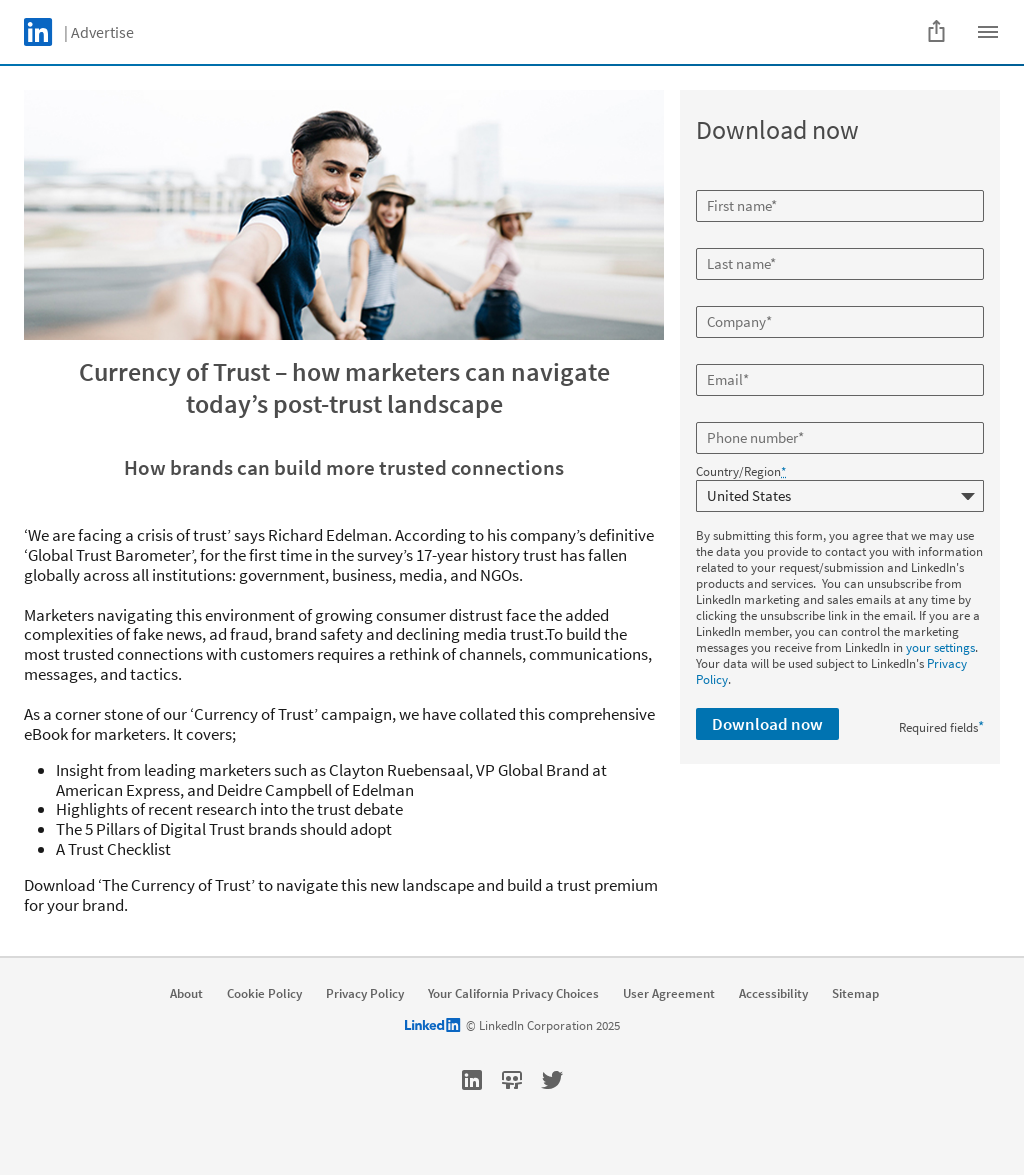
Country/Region (741, 472)
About (186, 994)
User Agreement (669, 994)
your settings (940, 647)
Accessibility (773, 994)
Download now (767, 724)
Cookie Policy (264, 994)
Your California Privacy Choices (513, 994)
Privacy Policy (365, 994)
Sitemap (855, 994)
